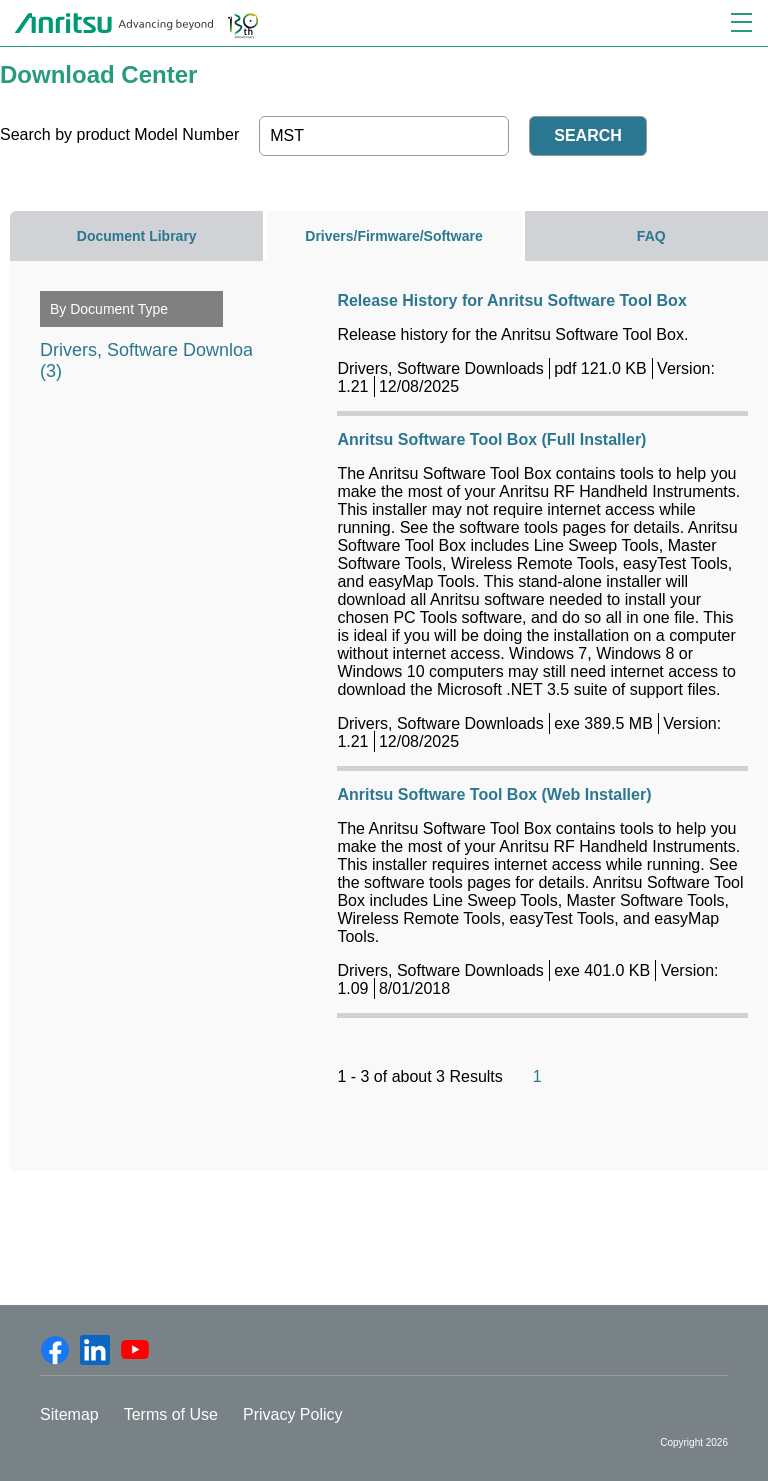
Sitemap (69, 1414)
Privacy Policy (293, 1414)
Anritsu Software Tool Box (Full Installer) (491, 439)
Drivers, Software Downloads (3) (156, 352)
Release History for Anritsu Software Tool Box (511, 300)
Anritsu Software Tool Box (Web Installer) (494, 794)
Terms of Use (171, 1414)
